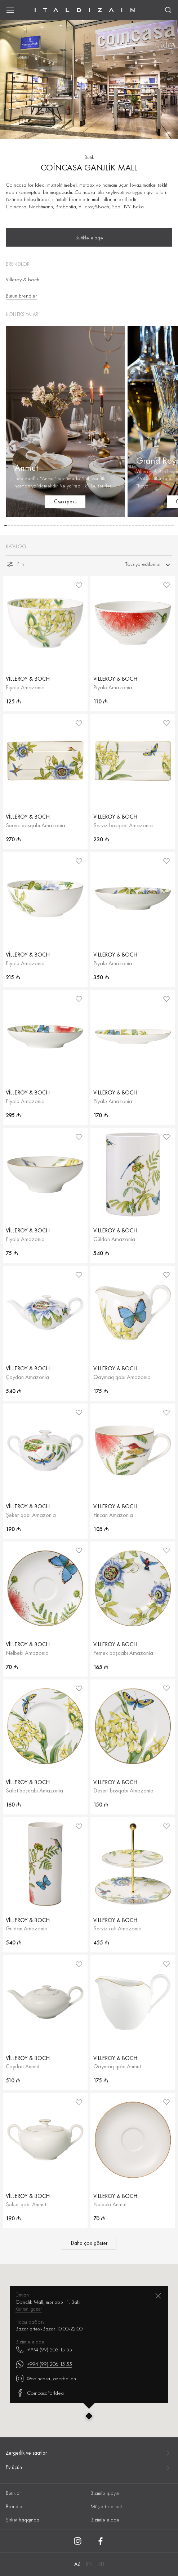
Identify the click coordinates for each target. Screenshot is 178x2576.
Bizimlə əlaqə (104, 2519)
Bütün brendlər (21, 295)
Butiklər (13, 2493)
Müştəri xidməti (106, 2506)
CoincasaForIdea (39, 2320)
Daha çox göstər (89, 2243)
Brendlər (15, 2506)
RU (101, 2564)
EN (89, 2564)
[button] (5, 525)
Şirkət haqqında (22, 2519)
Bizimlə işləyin (104, 2493)
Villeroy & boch (22, 279)
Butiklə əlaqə (89, 237)
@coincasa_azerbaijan (45, 2306)
